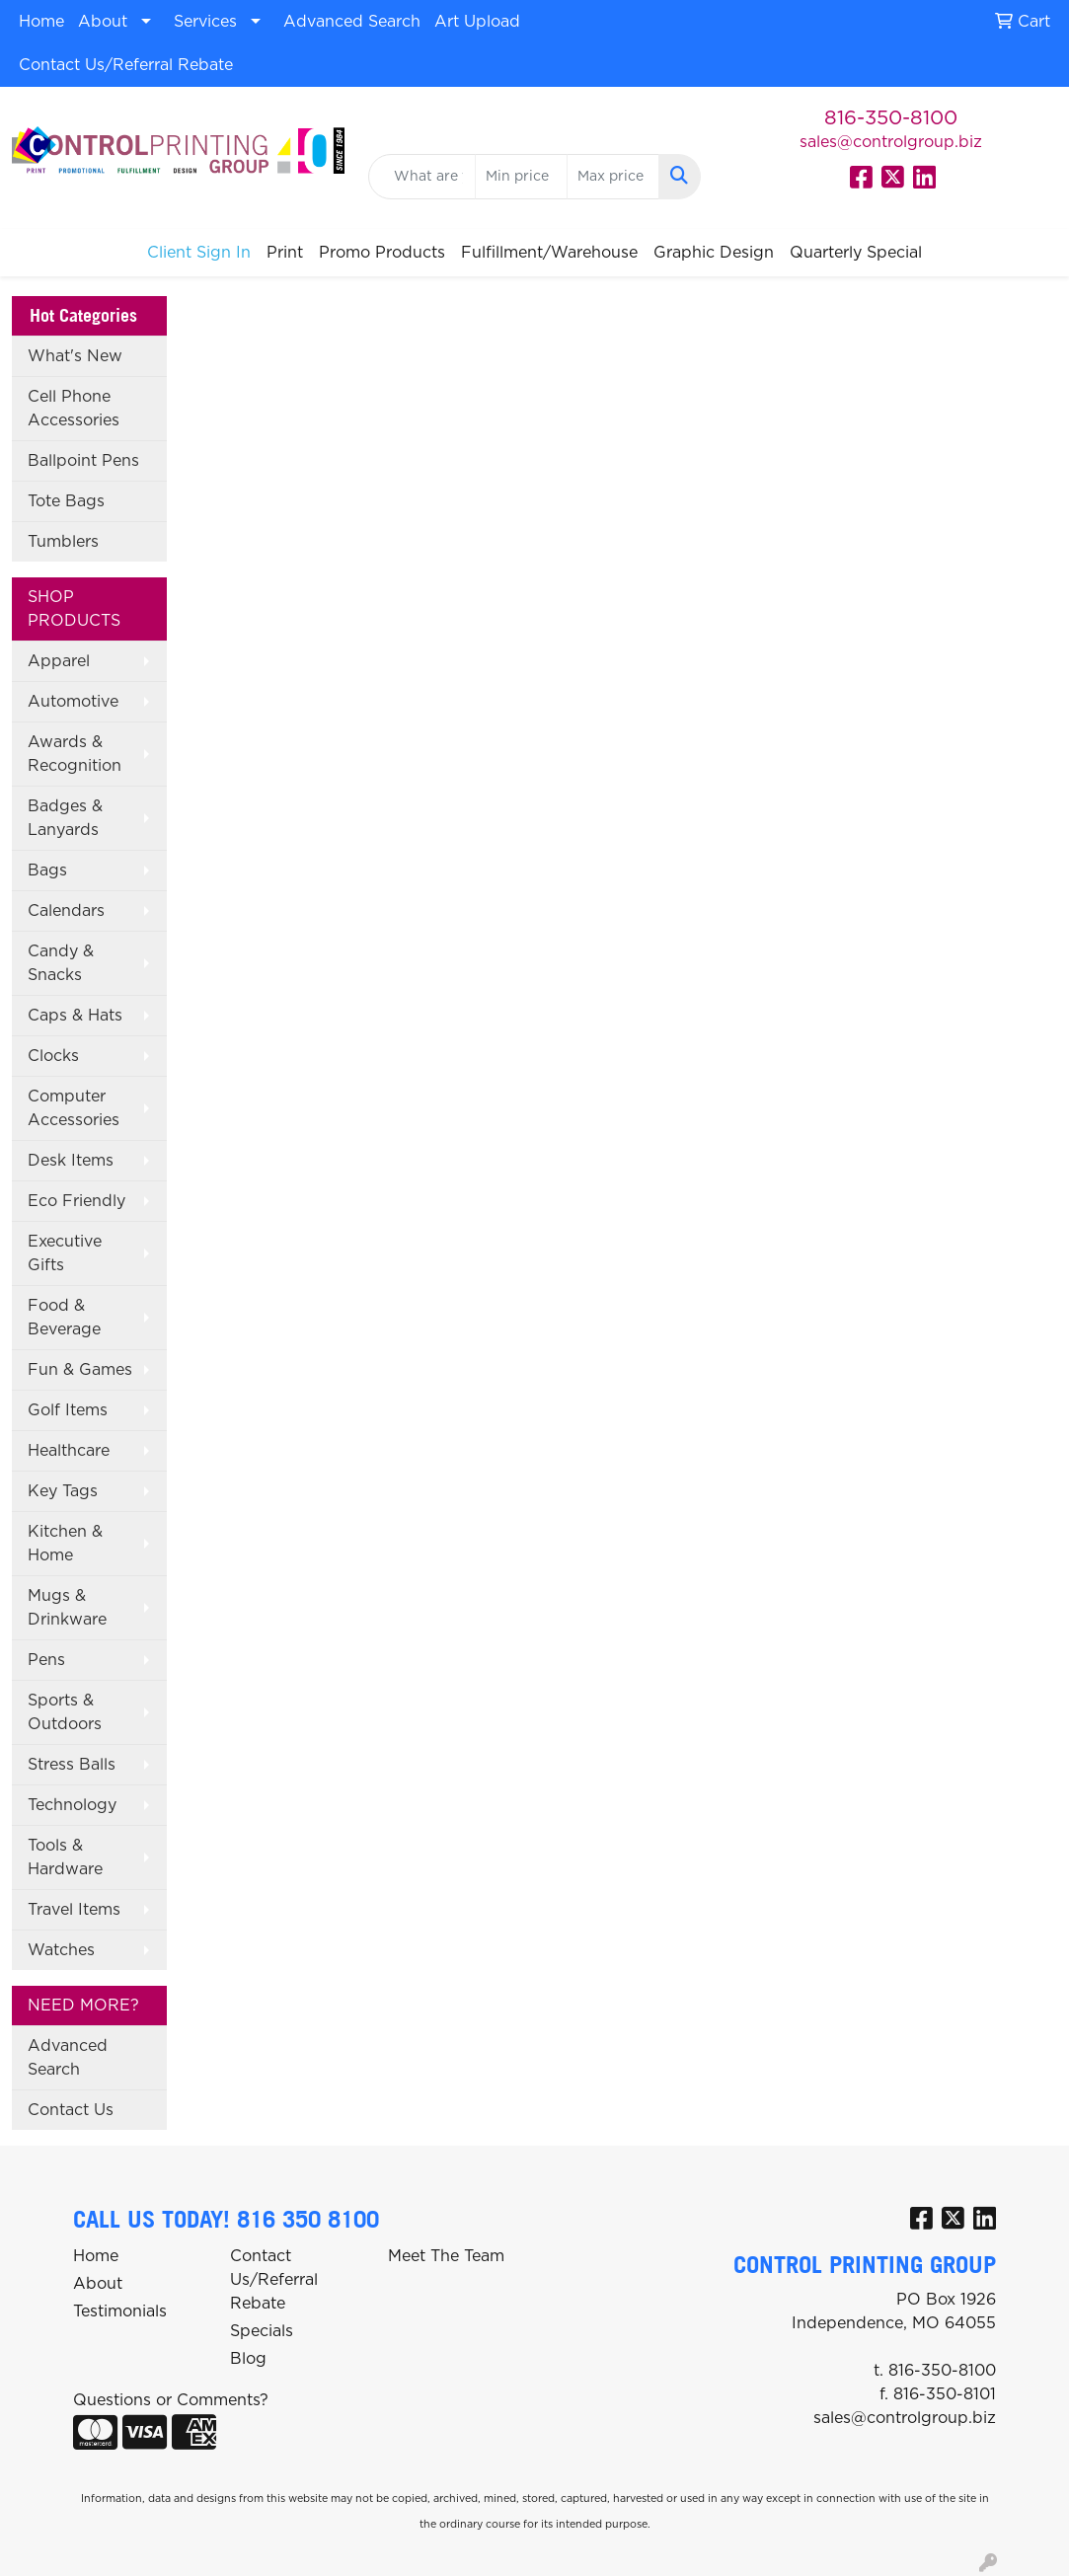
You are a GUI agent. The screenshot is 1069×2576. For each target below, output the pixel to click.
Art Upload (477, 22)
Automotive (73, 702)
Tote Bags (66, 501)
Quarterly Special (856, 253)
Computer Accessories (73, 1108)
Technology (72, 1805)
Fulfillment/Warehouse (549, 253)
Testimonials (120, 2311)
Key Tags (63, 1491)
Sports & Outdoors (65, 1712)
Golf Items (68, 1410)
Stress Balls (71, 1765)
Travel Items (74, 1910)
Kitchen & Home (65, 1543)
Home (41, 22)
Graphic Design (713, 253)
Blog (248, 2359)
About (102, 22)
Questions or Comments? (170, 2400)
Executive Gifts (65, 1253)
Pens (46, 1660)
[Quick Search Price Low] (521, 176)
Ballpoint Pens (83, 461)
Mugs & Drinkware (67, 1608)
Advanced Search (351, 22)
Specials (261, 2331)
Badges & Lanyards (65, 818)
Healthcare (69, 1451)
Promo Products (382, 253)
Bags (47, 870)
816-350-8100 (890, 118)
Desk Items (71, 1161)
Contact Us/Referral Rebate (126, 65)
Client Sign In (199, 253)
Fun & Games (80, 1370)
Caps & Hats (75, 1015)
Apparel (59, 661)
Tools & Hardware (65, 1857)
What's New (75, 356)
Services (205, 22)
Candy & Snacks (61, 963)
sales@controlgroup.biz (891, 142)
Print (285, 253)
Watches (61, 1950)
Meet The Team (446, 2256)
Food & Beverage (64, 1317)
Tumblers (63, 542)
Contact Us (71, 2110)
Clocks (53, 1056)
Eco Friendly (76, 1201)
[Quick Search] (422, 176)
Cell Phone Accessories (73, 408)
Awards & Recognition (74, 754)
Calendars (66, 911)
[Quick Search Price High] (613, 176)
